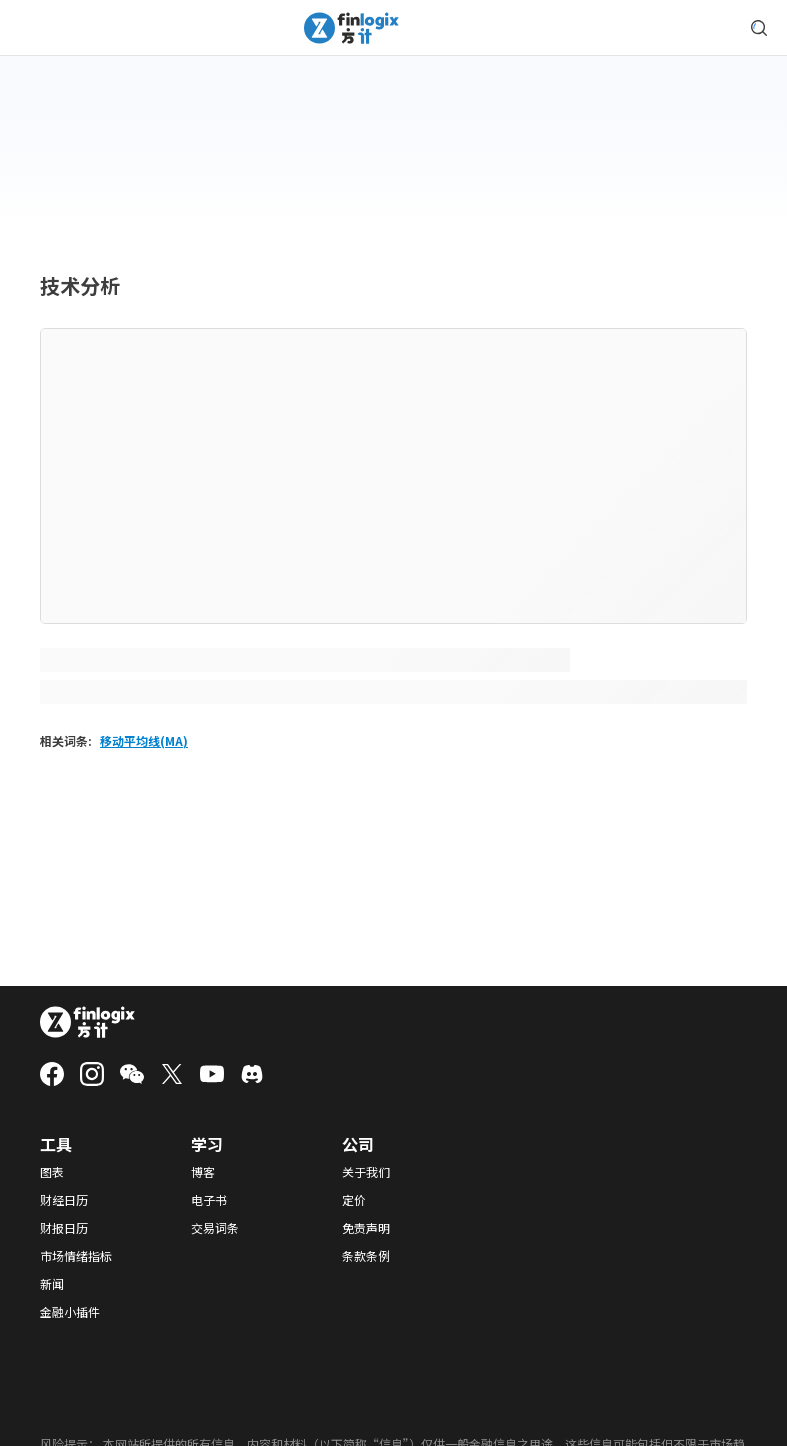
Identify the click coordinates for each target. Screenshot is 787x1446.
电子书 (209, 1200)
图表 (52, 1172)
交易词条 (215, 1228)
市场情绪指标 (76, 1256)
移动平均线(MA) (144, 740)
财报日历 (64, 1228)
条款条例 (366, 1256)
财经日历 (64, 1200)
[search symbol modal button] (759, 28)
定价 (354, 1200)
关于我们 (366, 1172)
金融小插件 (70, 1312)
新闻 (52, 1284)
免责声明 (366, 1228)
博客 (203, 1172)
